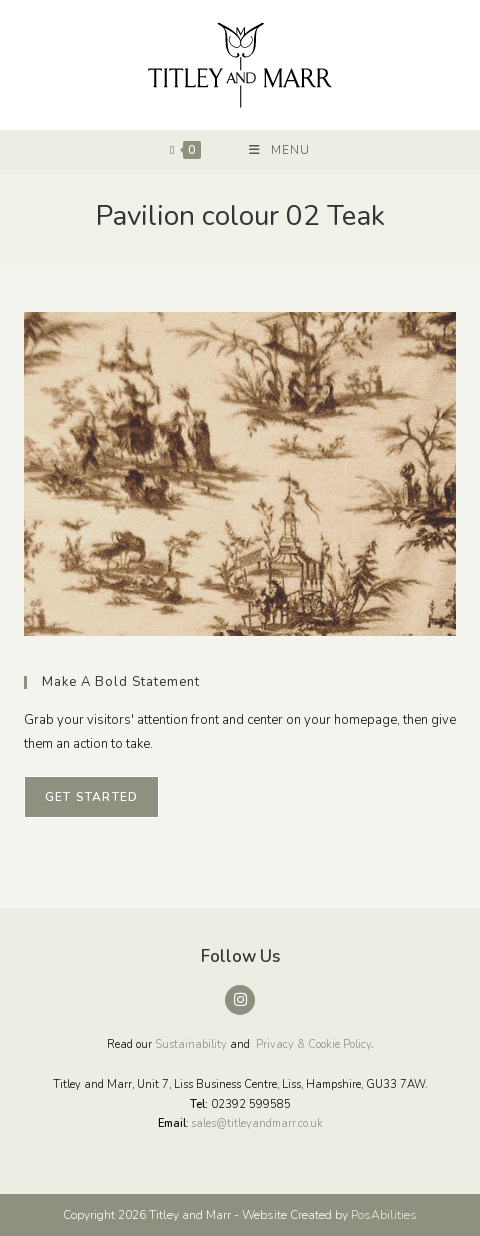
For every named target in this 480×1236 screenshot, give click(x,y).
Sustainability (191, 1044)
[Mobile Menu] (279, 150)
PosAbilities (384, 1215)
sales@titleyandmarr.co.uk (257, 1123)
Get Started (91, 797)
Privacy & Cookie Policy (313, 1044)
